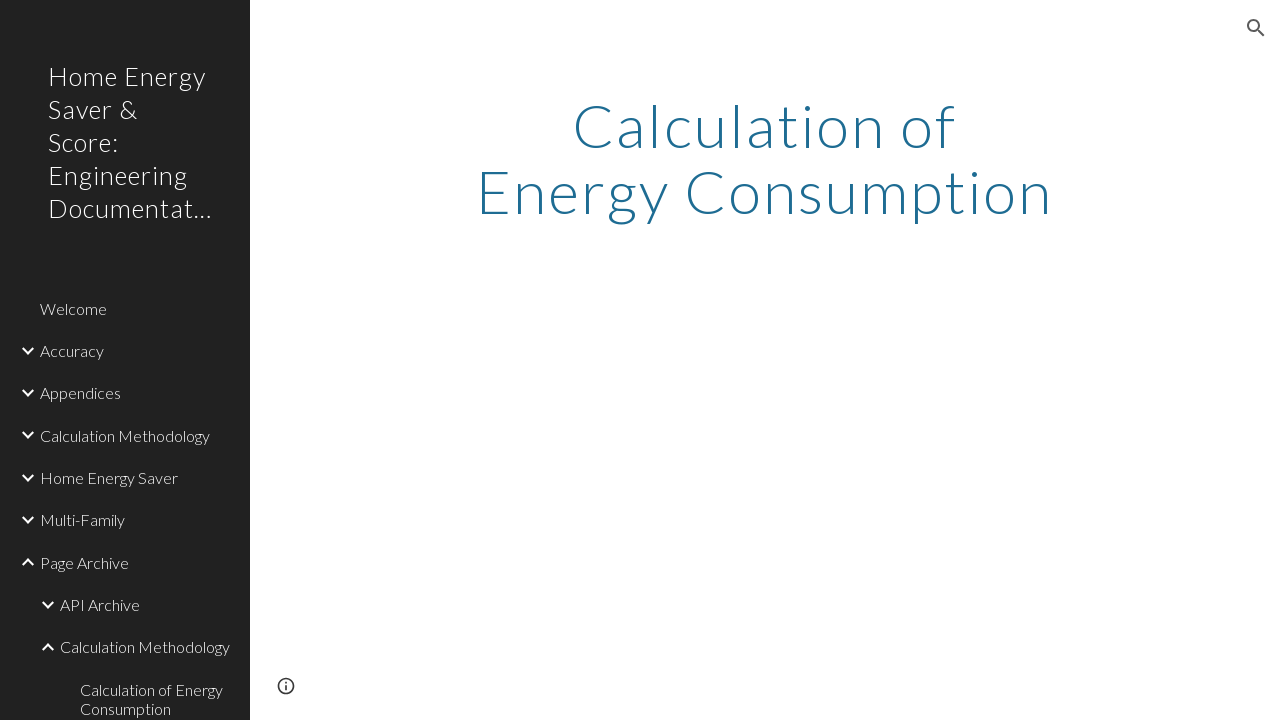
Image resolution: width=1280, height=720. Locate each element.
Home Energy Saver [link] (109, 477)
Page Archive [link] (84, 562)
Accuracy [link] (72, 350)
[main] (764, 158)
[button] (1256, 28)
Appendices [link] (80, 392)
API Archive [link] (100, 604)
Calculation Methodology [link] (125, 435)
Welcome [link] (73, 308)
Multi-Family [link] (82, 519)
